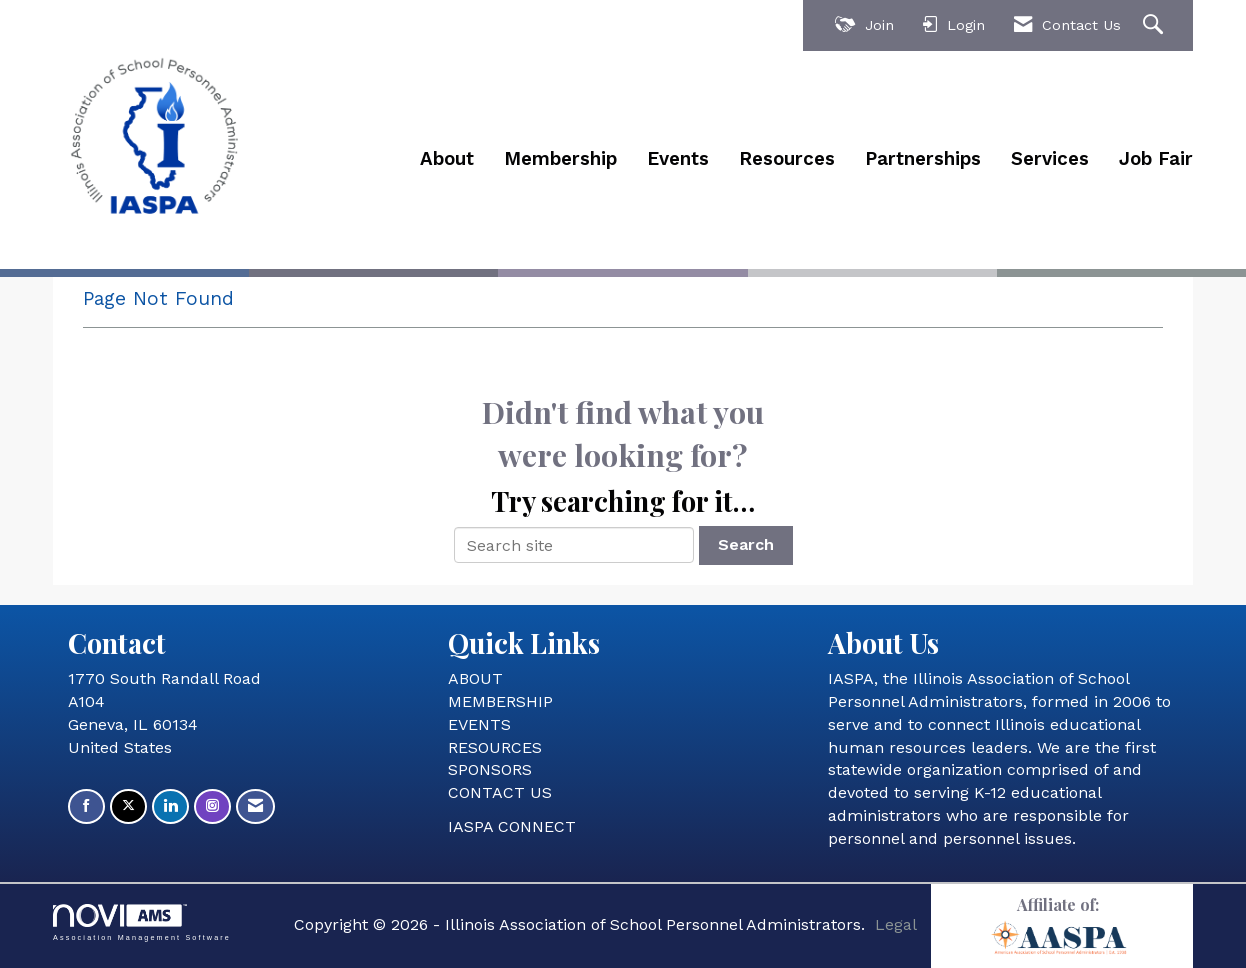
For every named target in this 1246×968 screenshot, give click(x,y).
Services (1050, 159)
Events (678, 159)
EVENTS (479, 724)
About (447, 159)
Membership (560, 159)
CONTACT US (500, 792)
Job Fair (1156, 159)
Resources (787, 159)
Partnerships (923, 159)
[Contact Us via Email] (255, 806)
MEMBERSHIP (500, 701)
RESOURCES (495, 747)
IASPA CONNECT (512, 826)
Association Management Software (142, 922)
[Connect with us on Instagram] (212, 806)
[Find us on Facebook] (86, 806)
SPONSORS (490, 769)
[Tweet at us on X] (128, 806)
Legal (896, 924)
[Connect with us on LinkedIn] (170, 806)
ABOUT (475, 678)
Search (746, 544)
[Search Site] (1155, 25)
